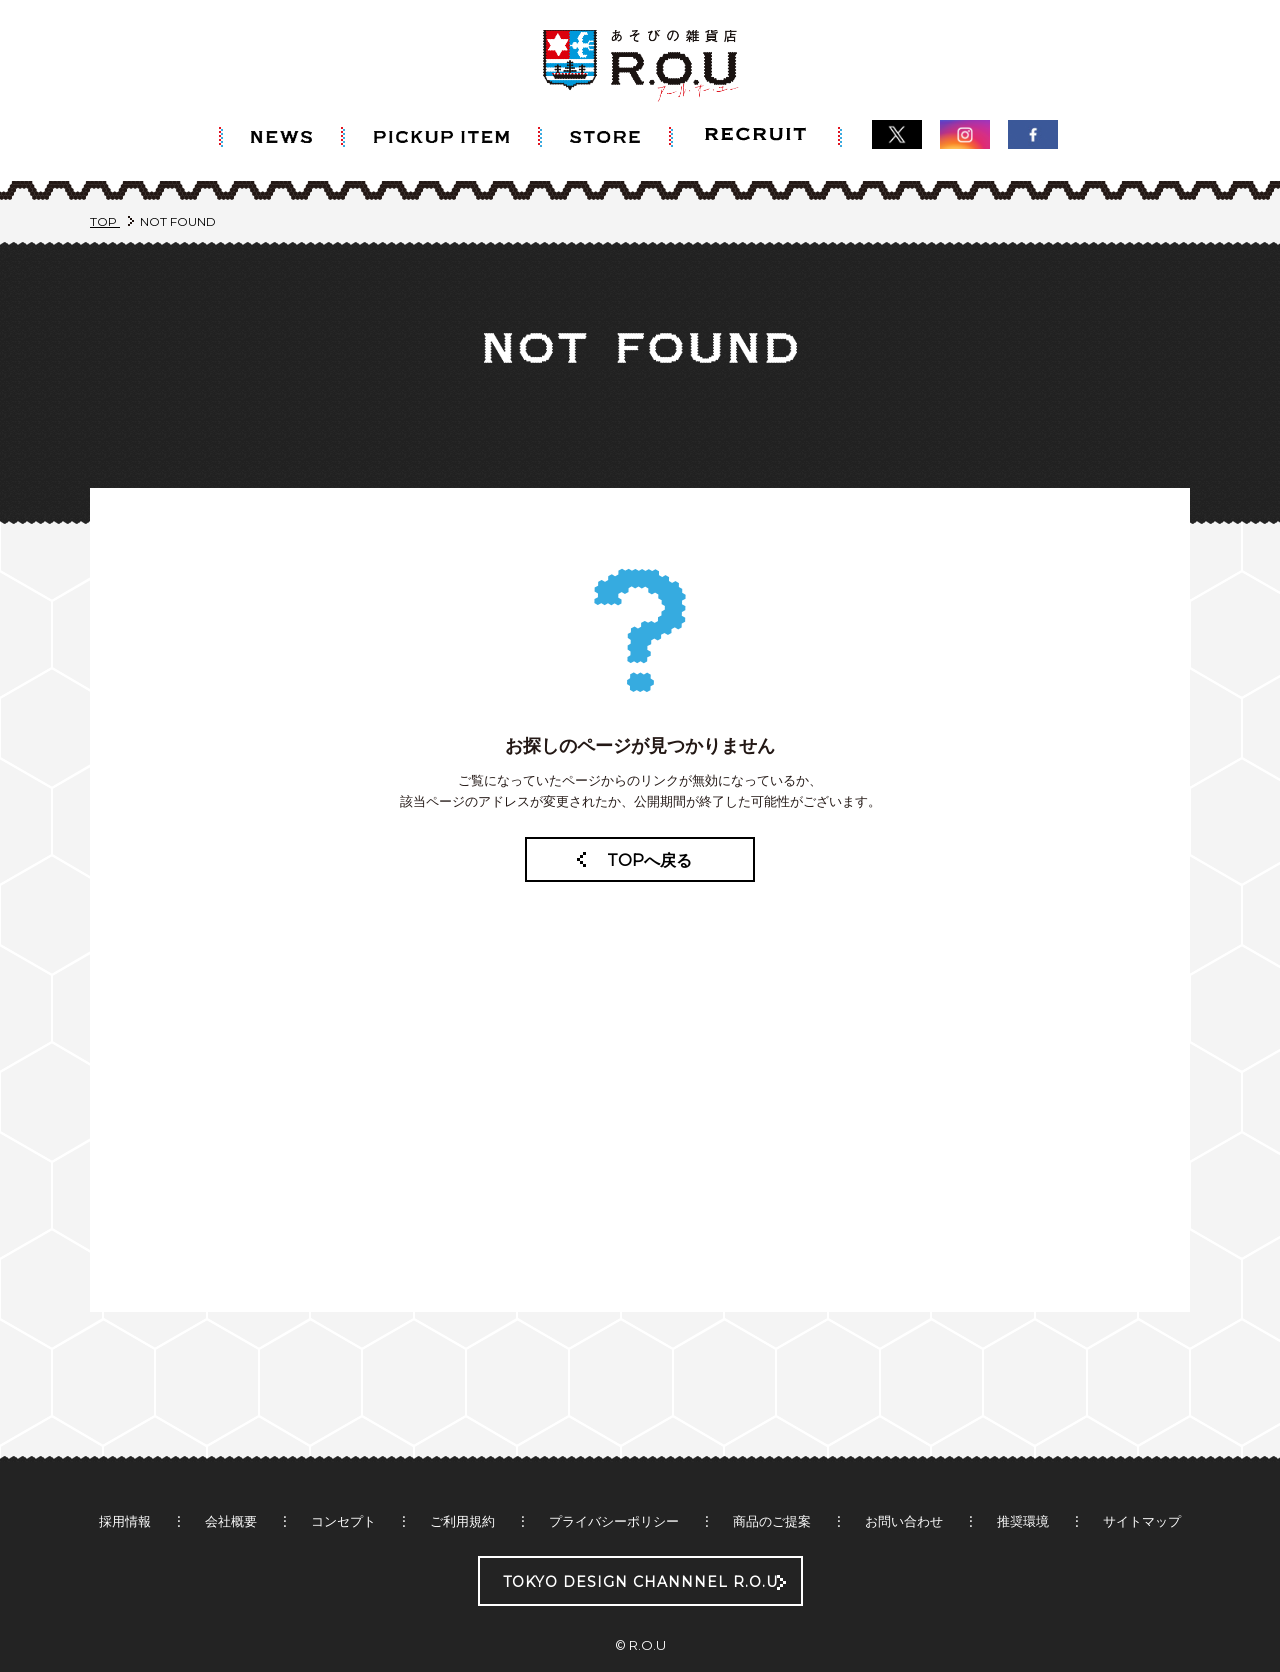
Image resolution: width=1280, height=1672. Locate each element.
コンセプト (343, 1481)
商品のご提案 (772, 1481)
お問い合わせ (904, 1481)
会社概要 (231, 1481)
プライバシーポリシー (614, 1481)
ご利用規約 (462, 1481)
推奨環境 (1023, 1481)
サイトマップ (1142, 1481)
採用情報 (125, 1481)
